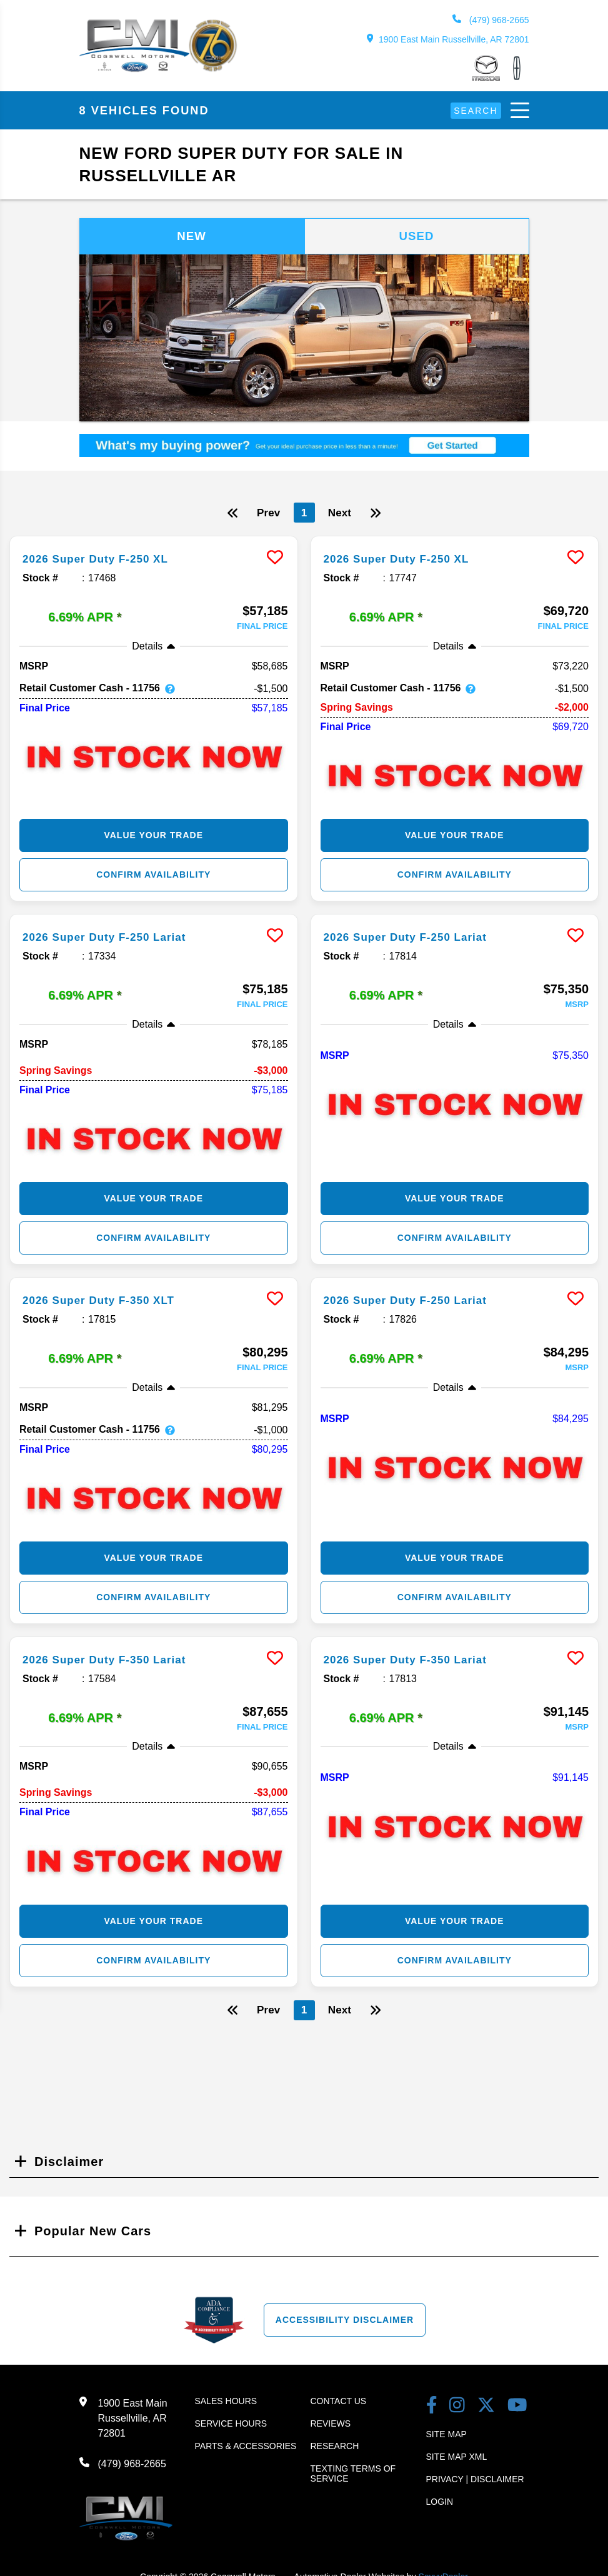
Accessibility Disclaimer (345, 2322)
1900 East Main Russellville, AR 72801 (447, 39)
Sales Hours (226, 2403)
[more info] (153, 540)
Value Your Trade (153, 837)
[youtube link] (517, 2408)
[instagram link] (457, 2408)
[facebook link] (431, 2408)
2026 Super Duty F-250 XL (106, 561)
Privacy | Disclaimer (475, 2481)
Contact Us (339, 2403)
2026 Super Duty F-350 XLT (110, 1301)
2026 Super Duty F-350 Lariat (117, 1661)
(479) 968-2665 (490, 19)
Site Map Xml (456, 2458)
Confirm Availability (153, 876)
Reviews (331, 2425)
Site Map (446, 2436)
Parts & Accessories (246, 2448)
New (191, 237)
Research (335, 2448)
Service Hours (231, 2425)
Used (417, 237)
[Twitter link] (486, 2408)
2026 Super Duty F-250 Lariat (117, 938)
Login (440, 2503)
